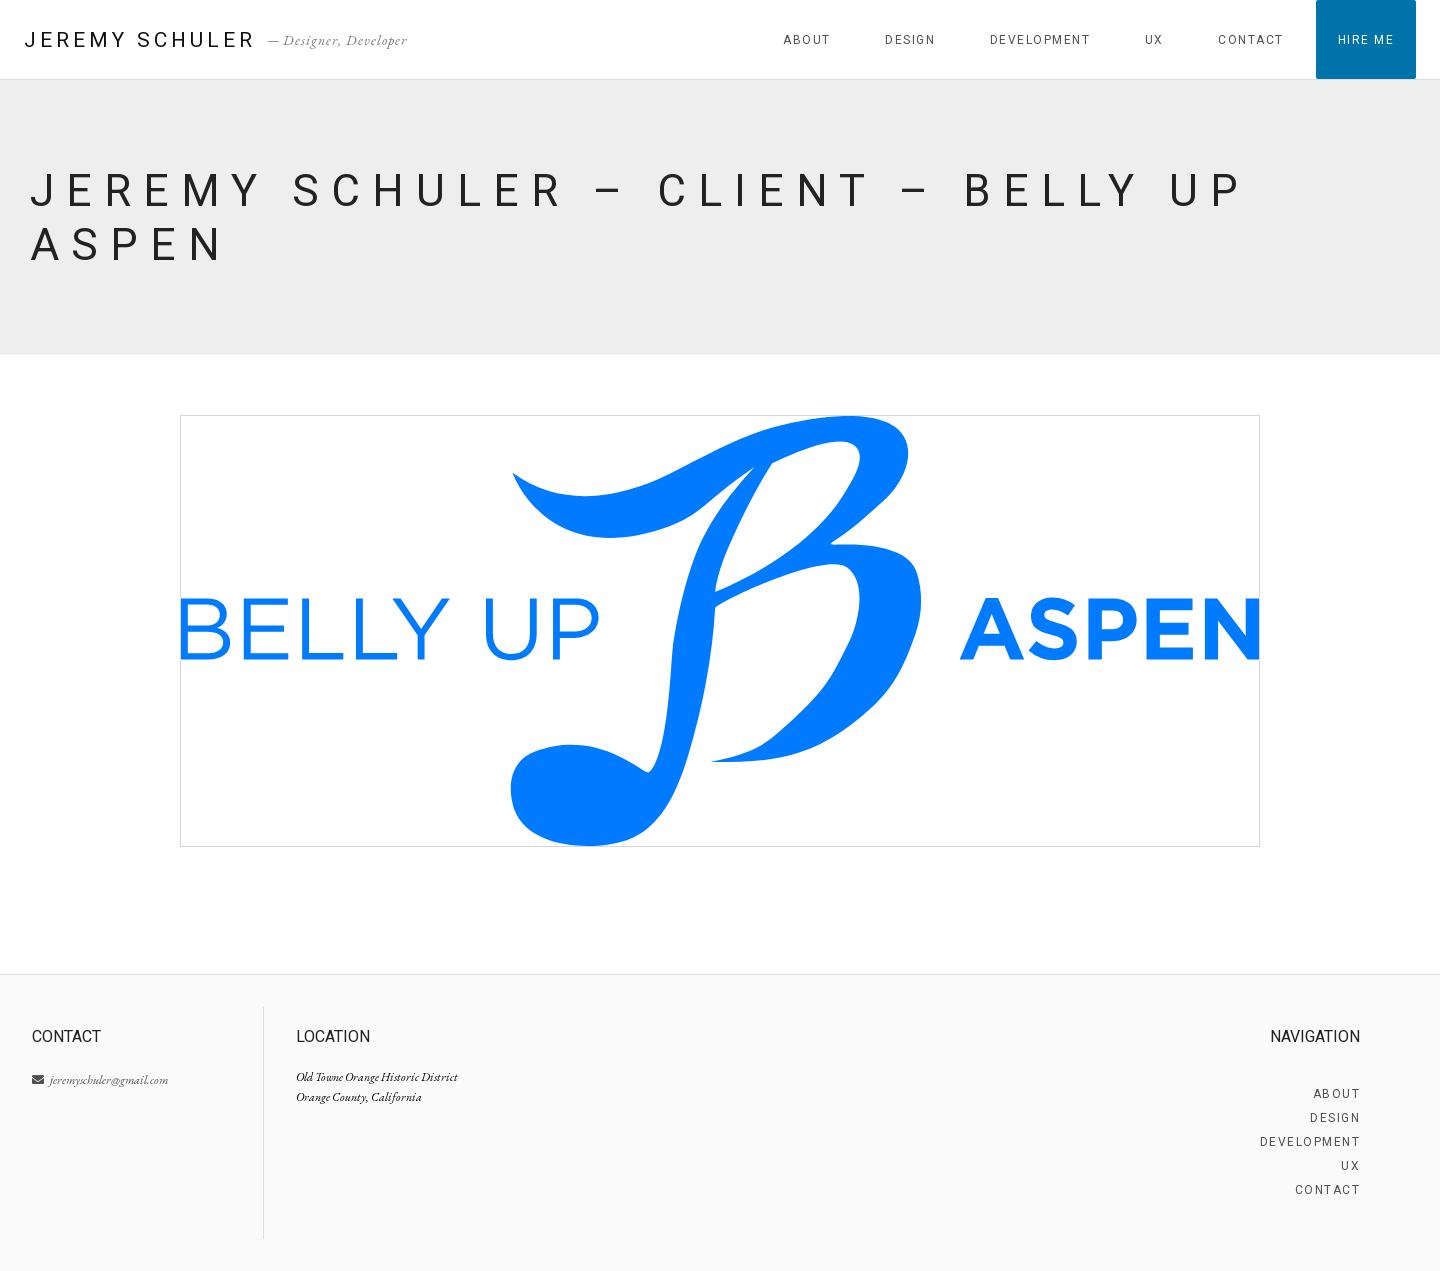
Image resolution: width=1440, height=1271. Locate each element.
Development (1040, 40)
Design (910, 40)
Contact (1251, 40)
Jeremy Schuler (140, 40)
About (807, 40)
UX (1154, 40)
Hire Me (1366, 40)
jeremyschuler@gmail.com (100, 1080)
